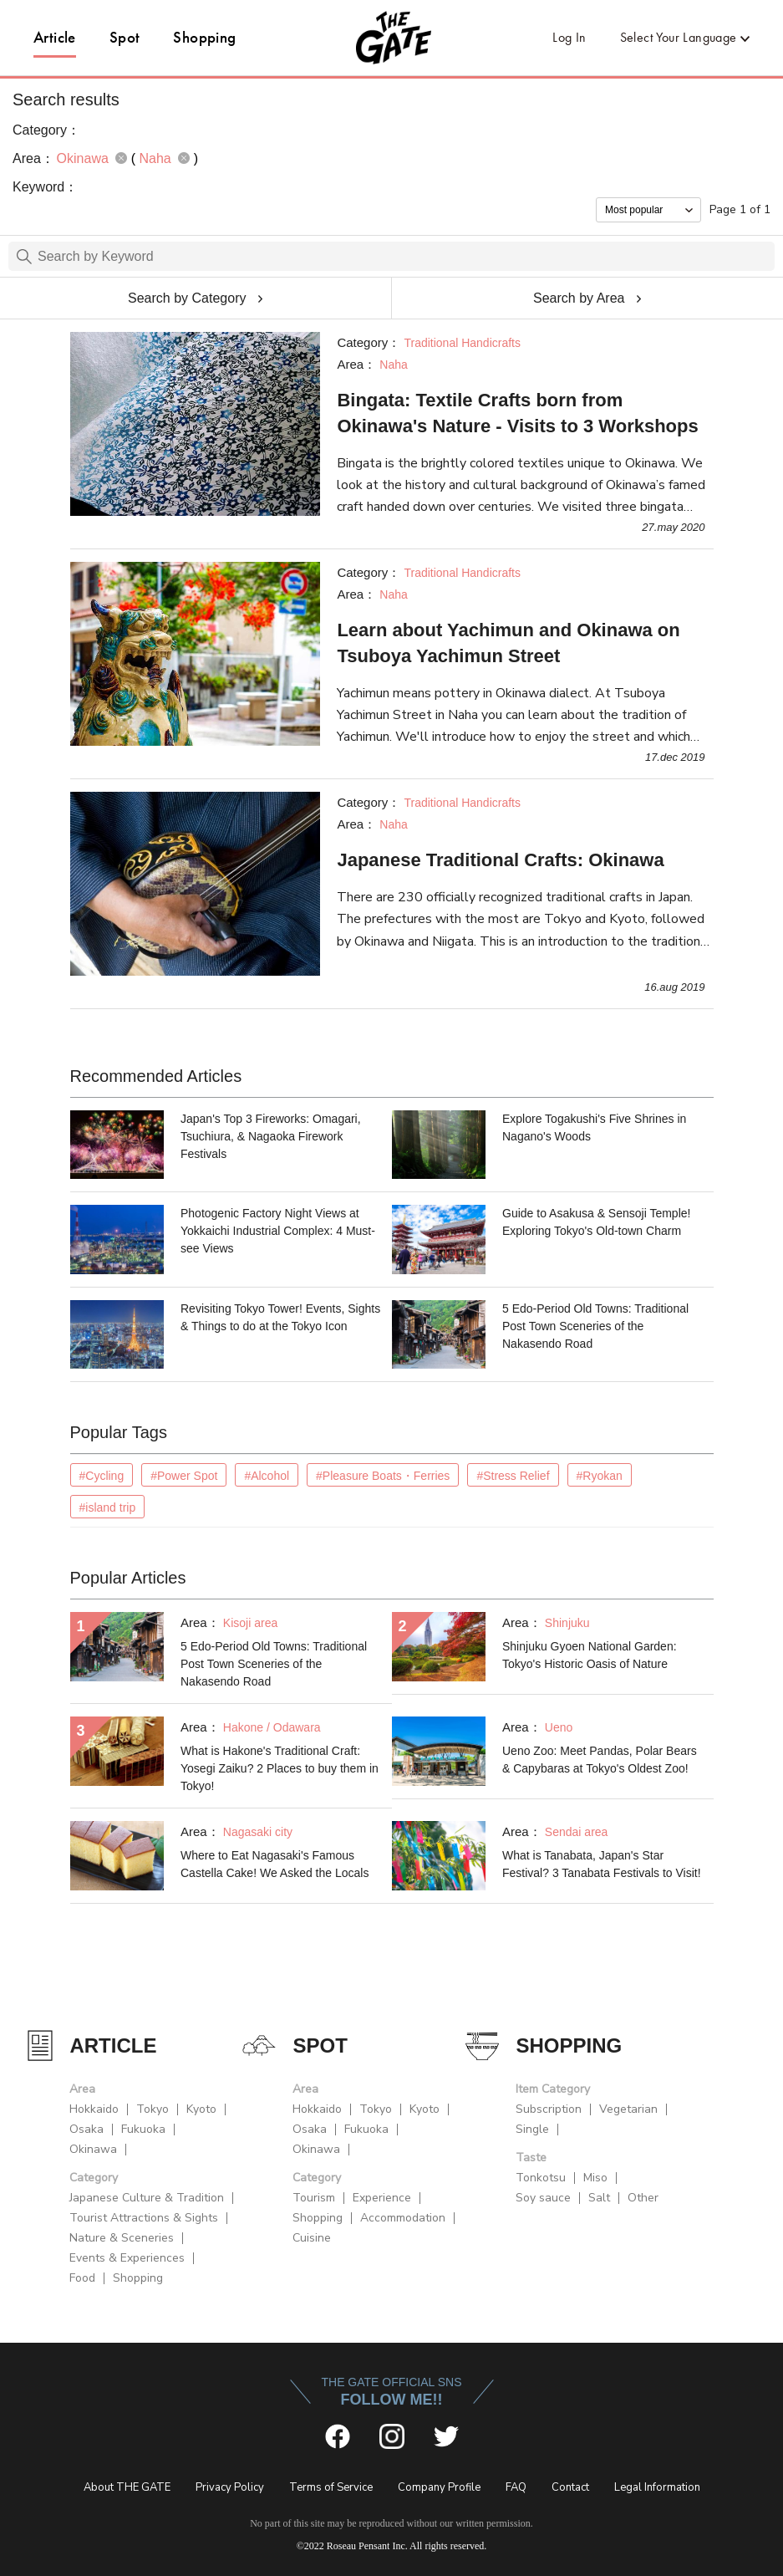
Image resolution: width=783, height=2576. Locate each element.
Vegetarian (628, 2109)
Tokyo (152, 2109)
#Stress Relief (512, 1475)
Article (54, 37)
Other (643, 2198)
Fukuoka (143, 2129)
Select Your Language (678, 37)
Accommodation (402, 2218)
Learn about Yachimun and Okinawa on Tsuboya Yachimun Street (508, 643)
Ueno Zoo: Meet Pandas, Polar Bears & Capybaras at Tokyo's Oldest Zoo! (599, 1759)
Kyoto (201, 2109)
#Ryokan (600, 1475)
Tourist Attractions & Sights (143, 2218)
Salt (599, 2198)
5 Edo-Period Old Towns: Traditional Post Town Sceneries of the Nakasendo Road (595, 1326)
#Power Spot (183, 1475)
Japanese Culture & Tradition (146, 2198)
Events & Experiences (127, 2258)
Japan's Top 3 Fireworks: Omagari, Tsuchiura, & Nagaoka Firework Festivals (270, 1136)
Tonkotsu (541, 2178)
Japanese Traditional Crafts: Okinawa (500, 859)
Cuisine (311, 2238)
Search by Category (187, 298)
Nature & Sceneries (121, 2238)
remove (121, 158)
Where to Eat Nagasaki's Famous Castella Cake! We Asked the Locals (274, 1864)
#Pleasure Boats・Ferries (383, 1475)
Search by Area (578, 298)
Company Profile (439, 2487)
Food (82, 2278)
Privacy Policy (230, 2487)
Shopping (204, 37)
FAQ (516, 2487)
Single (532, 2129)
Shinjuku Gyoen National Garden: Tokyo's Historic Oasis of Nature (589, 1655)
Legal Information (657, 2487)
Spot (124, 37)
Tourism (313, 2198)
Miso (595, 2178)
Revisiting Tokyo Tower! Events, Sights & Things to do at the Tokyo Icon (280, 1317)
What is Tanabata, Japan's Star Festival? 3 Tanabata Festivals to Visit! (601, 1864)
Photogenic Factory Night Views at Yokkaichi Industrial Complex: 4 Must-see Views (277, 1230)
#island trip (107, 1507)
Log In (569, 37)
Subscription (549, 2109)
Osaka (86, 2129)
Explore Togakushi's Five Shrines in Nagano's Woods (594, 1127)
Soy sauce (543, 2198)
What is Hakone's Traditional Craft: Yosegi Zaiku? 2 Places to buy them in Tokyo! (279, 1768)
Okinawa (93, 2149)
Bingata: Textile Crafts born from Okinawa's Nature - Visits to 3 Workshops (517, 413)
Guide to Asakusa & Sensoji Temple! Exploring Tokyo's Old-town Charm (596, 1221)
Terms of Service (331, 2487)
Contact (570, 2487)
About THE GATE (127, 2487)
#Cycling (102, 1475)
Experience (382, 2198)
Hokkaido (94, 2109)
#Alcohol (266, 1475)
